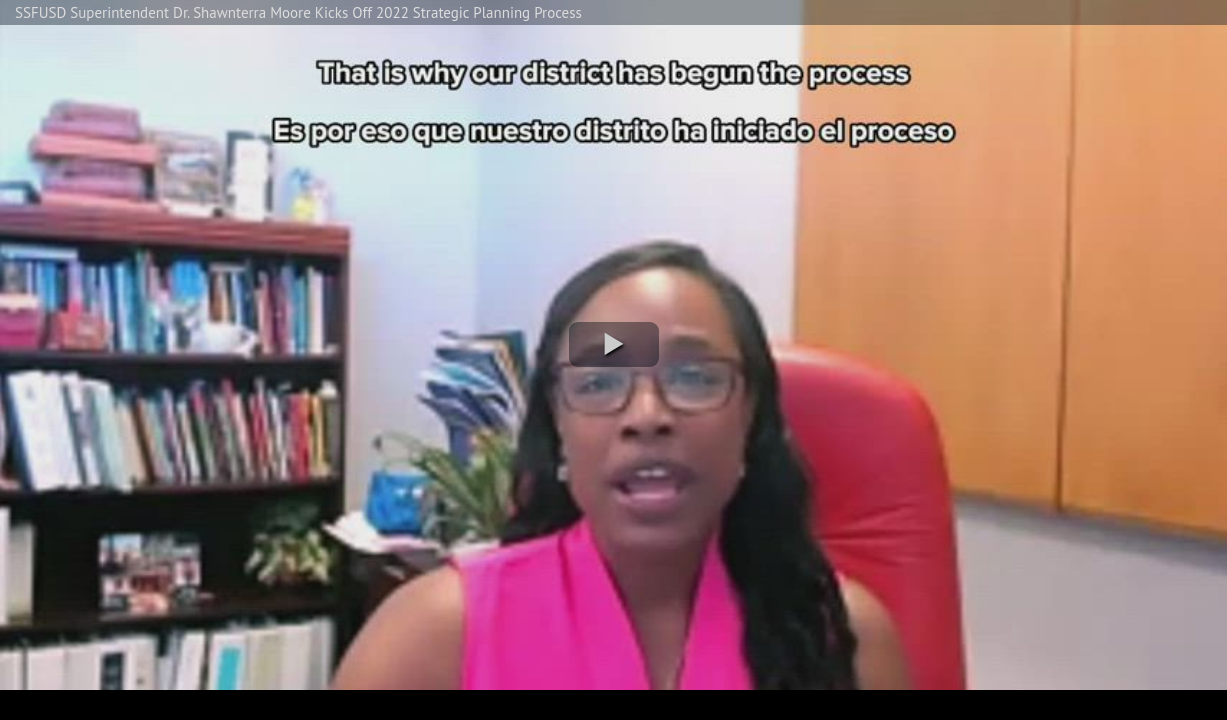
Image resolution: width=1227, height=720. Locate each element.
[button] (614, 344)
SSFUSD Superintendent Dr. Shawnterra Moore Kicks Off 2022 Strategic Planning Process (298, 12)
